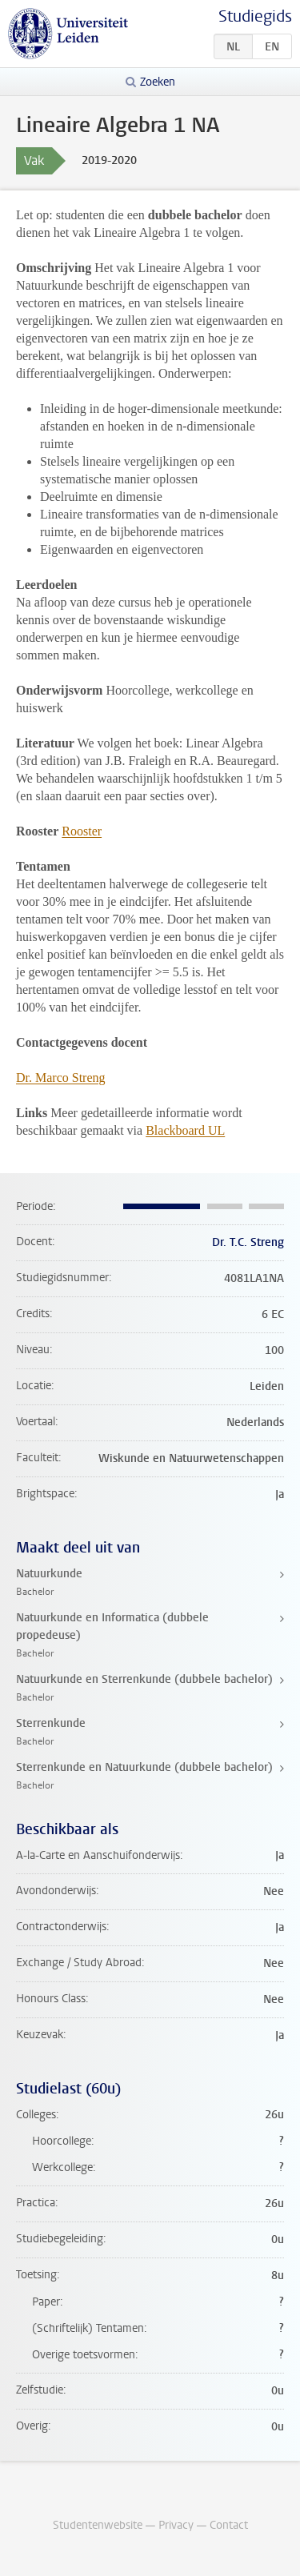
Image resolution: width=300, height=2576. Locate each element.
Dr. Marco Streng (61, 1077)
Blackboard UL (185, 1130)
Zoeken (157, 82)
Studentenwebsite (97, 2525)
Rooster (82, 831)
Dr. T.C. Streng (248, 1242)
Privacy (176, 2525)
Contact (229, 2525)
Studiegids (255, 16)
